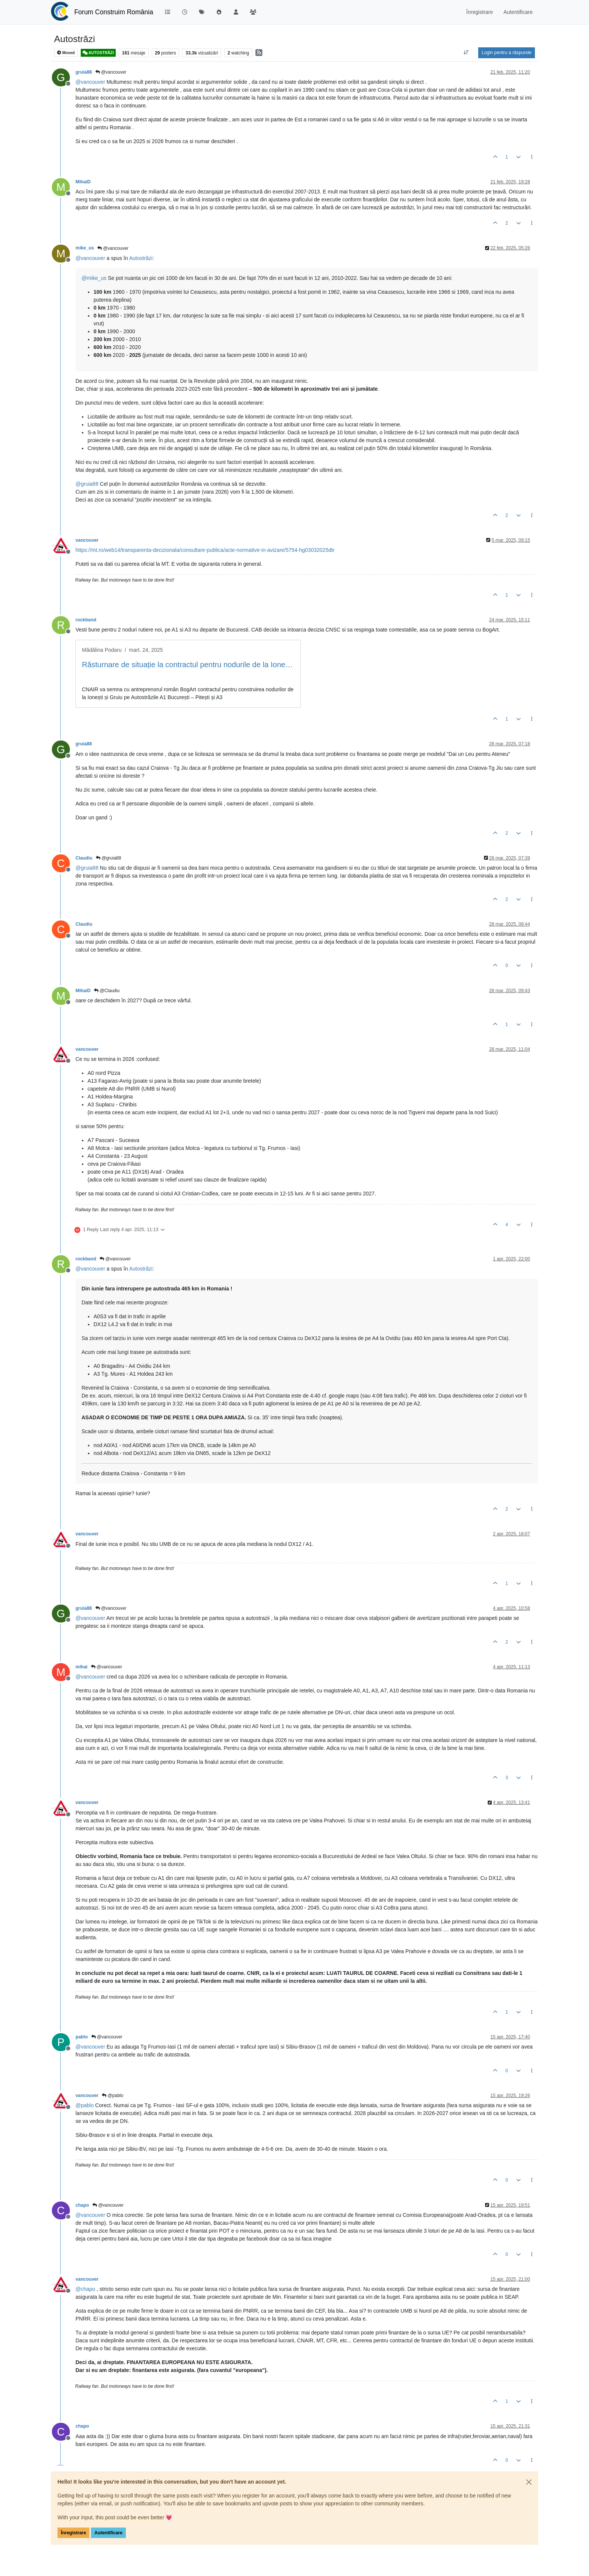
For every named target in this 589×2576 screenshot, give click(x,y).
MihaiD (83, 181)
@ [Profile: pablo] (85, 2105)
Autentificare (108, 2532)
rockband (86, 619)
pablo (82, 2037)
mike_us (85, 248)
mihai (82, 1666)
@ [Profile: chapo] (85, 2289)
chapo (82, 2205)
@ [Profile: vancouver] (90, 82)
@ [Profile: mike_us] (94, 278)
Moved (66, 52)
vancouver (87, 540)
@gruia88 (108, 858)
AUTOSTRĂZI (98, 52)
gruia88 (84, 72)
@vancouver (111, 72)
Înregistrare (73, 2532)
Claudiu (84, 858)
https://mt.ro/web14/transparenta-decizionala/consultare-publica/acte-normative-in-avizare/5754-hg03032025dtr (205, 550)
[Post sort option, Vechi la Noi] (466, 52)
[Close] (529, 2482)
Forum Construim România (113, 12)
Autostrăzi (141, 258)
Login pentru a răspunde (507, 52)
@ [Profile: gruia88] (87, 484)
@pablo (112, 2095)
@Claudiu (106, 990)
